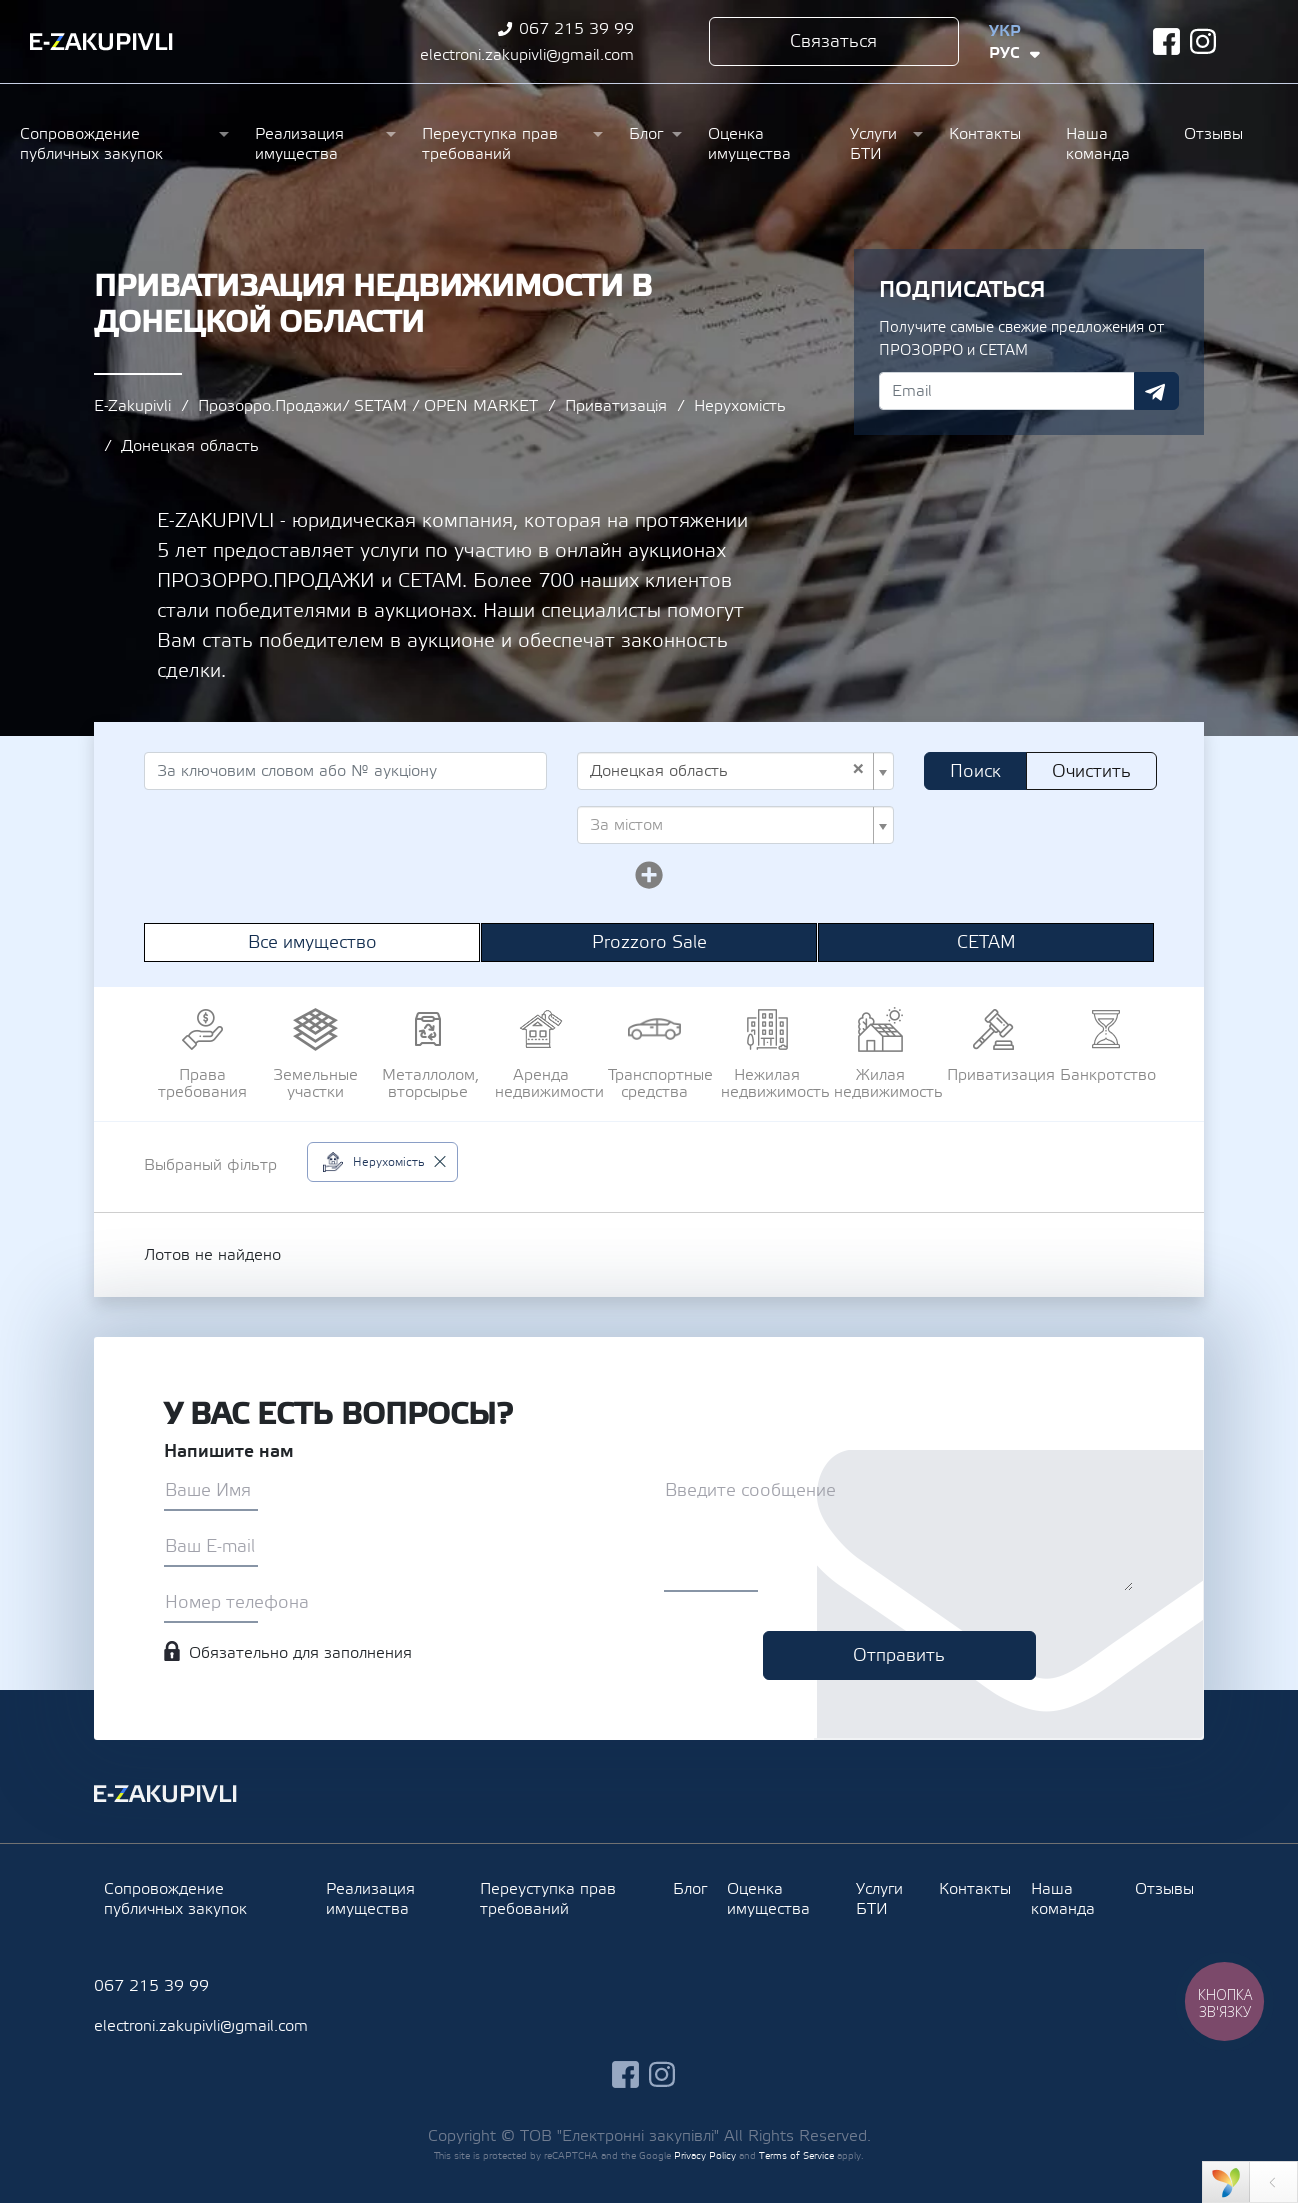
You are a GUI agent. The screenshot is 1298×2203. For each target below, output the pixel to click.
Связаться (833, 41)
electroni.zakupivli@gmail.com (527, 55)
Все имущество (312, 942)
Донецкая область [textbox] (727, 771)
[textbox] (729, 825)
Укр (1005, 31)
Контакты (985, 134)
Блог (646, 134)
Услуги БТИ (873, 144)
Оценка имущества (749, 144)
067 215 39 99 (576, 29)
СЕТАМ (986, 942)
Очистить (1091, 771)
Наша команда (1098, 144)
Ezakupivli (101, 42)
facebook (1166, 41)
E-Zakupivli (132, 406)
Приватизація (616, 406)
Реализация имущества (299, 144)
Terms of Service (796, 2155)
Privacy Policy (705, 2155)
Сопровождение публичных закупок (91, 144)
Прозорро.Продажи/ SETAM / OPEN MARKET (368, 406)
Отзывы (1213, 134)
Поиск (975, 771)
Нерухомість (740, 406)
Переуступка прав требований (490, 144)
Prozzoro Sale (649, 942)
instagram (1203, 41)
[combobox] (735, 771)
